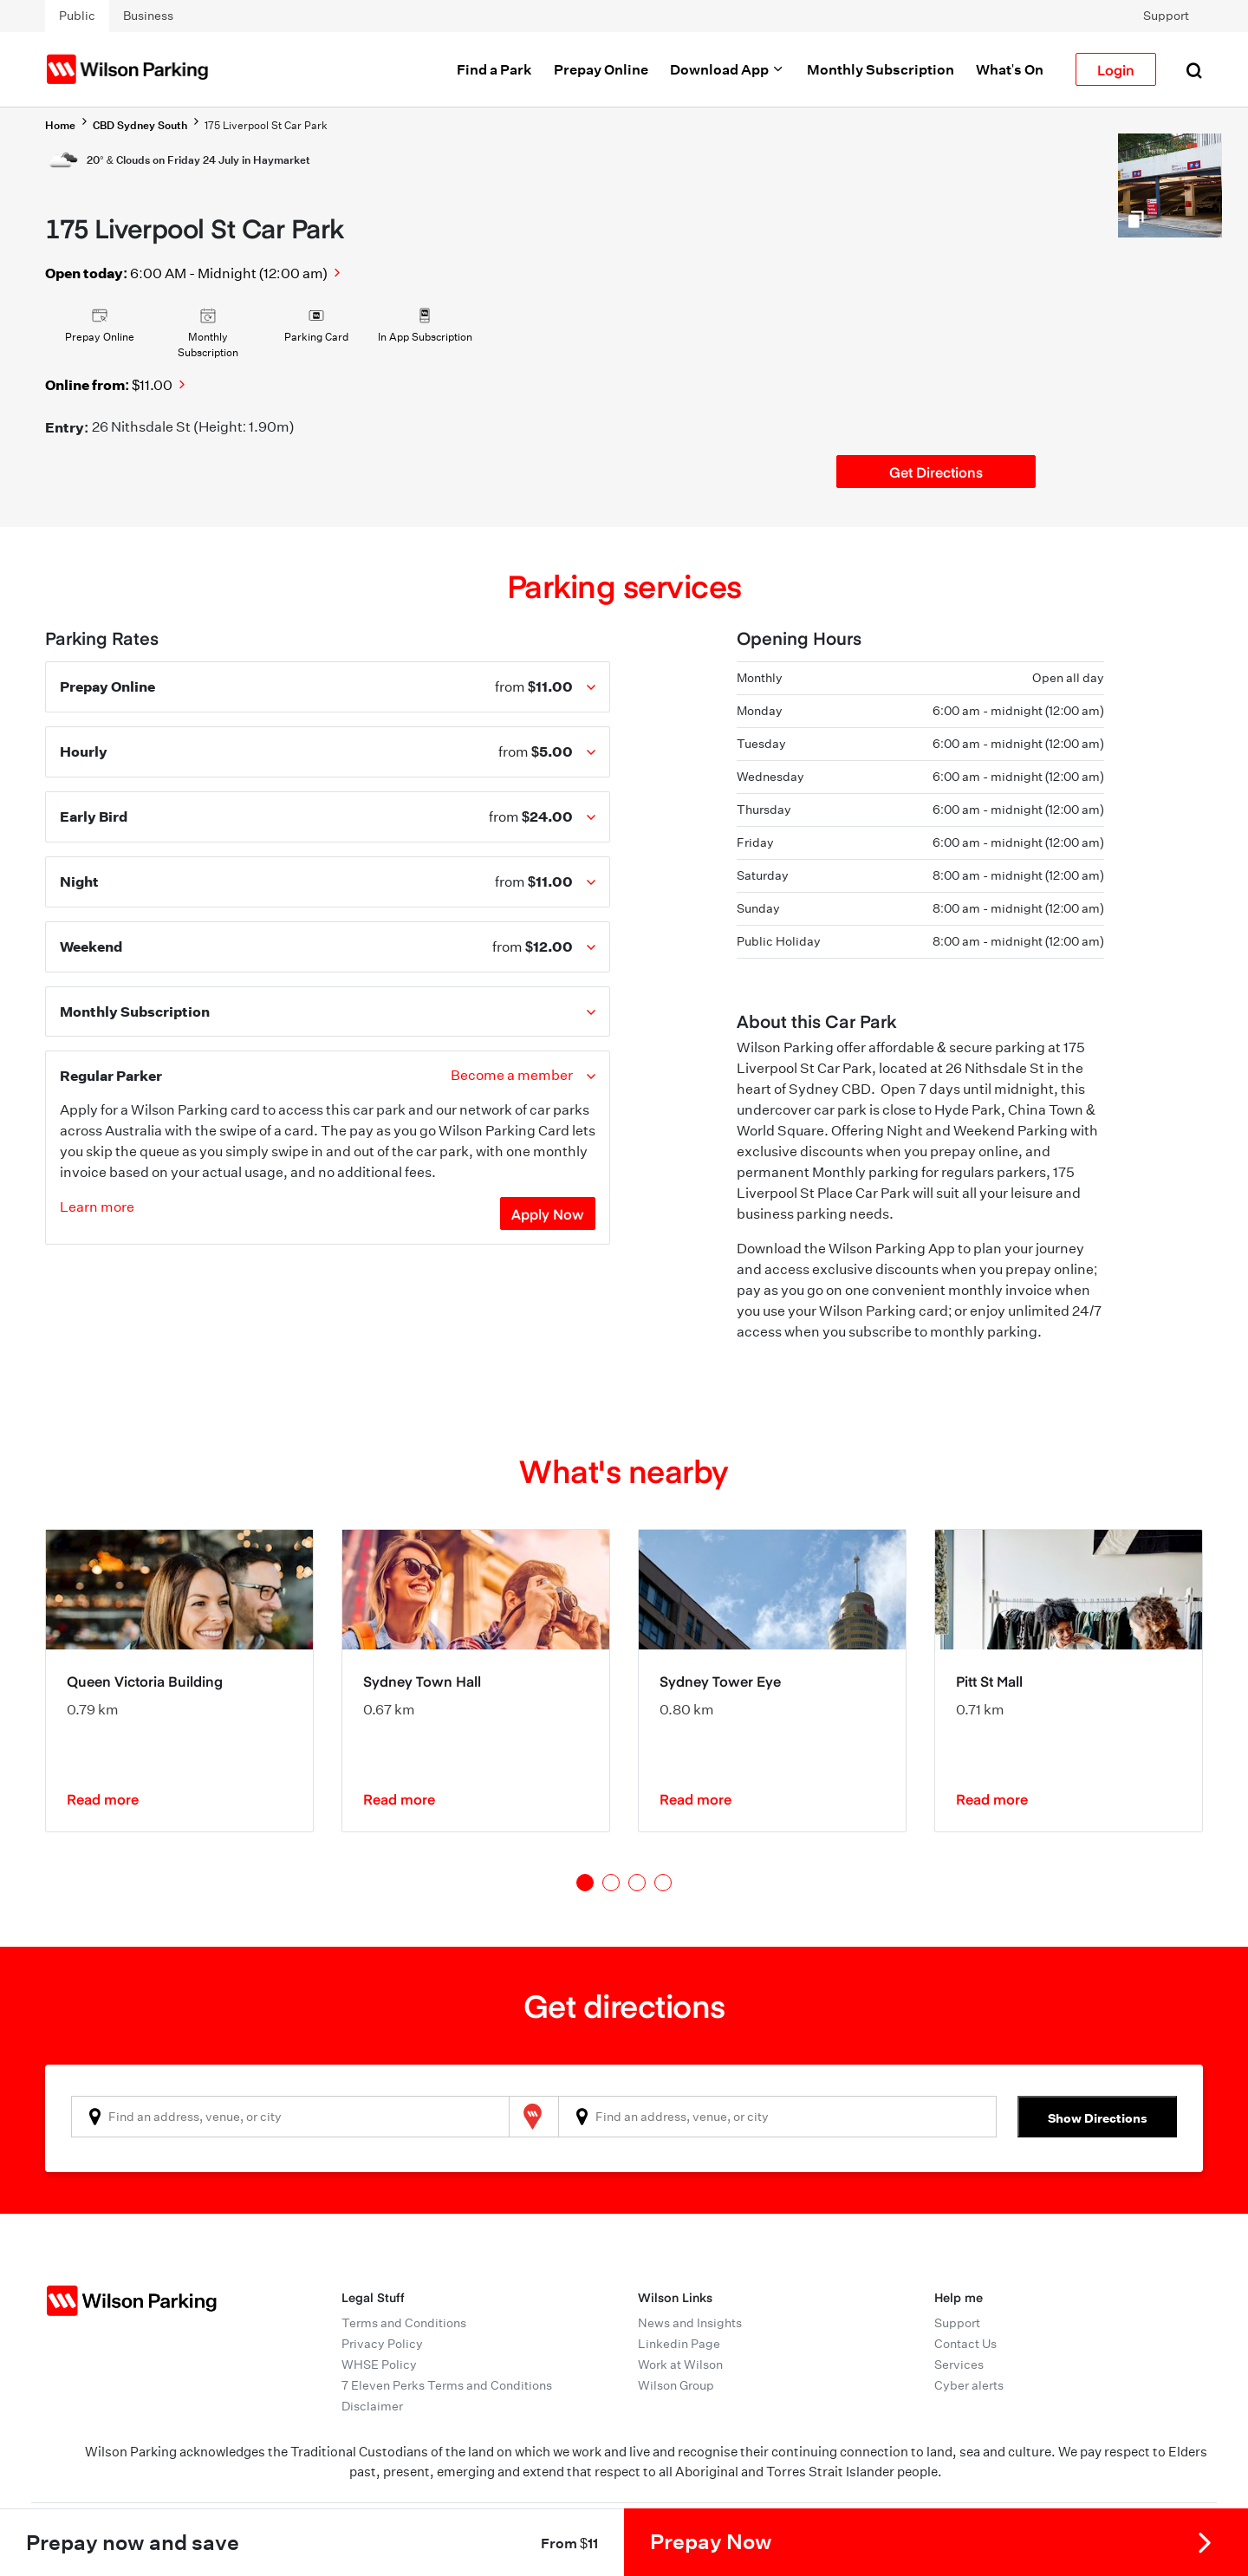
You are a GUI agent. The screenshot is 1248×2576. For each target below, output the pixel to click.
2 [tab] (611, 1882)
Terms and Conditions (403, 2323)
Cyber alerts (969, 2385)
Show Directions (1097, 2118)
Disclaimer (372, 2406)
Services (959, 2364)
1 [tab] (585, 1882)
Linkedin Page (679, 2344)
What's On (1009, 69)
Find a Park (494, 69)
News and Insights (690, 2323)
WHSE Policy (379, 2364)
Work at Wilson (680, 2364)
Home (60, 125)
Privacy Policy (382, 2344)
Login (1115, 69)
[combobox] (290, 2116)
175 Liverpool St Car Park (266, 125)
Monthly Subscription (880, 69)
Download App (727, 69)
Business (148, 16)
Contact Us (965, 2344)
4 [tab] (663, 1882)
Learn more (97, 1207)
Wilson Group (676, 2385)
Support (1166, 16)
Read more (103, 1798)
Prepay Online (601, 69)
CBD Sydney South (140, 125)
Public (77, 16)
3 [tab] (637, 1882)
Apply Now (547, 1213)
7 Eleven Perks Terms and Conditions (446, 2385)
